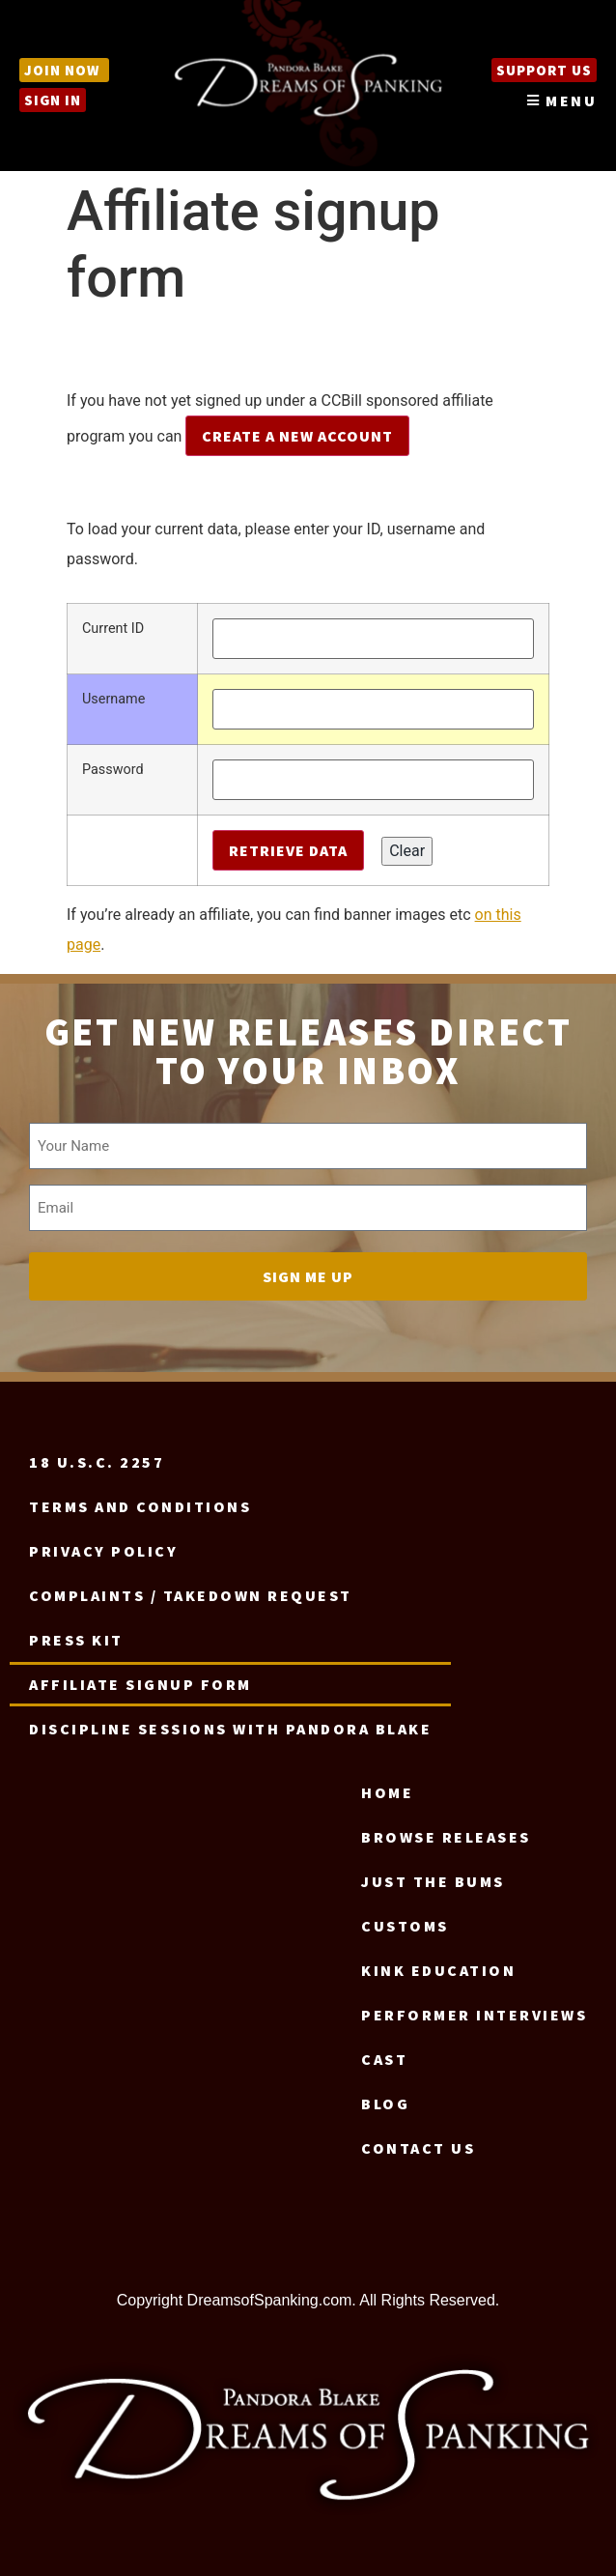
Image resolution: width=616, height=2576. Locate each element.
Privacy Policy (103, 1550)
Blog (385, 2103)
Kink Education (438, 1970)
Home (387, 1792)
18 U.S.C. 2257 (96, 1462)
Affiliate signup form (140, 1684)
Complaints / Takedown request (190, 1595)
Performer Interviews (474, 2014)
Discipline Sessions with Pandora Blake (230, 1728)
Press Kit (76, 1639)
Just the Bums (433, 1881)
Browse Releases (446, 1836)
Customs (405, 1925)
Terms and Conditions (140, 1506)
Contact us (418, 2148)
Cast (384, 2059)
